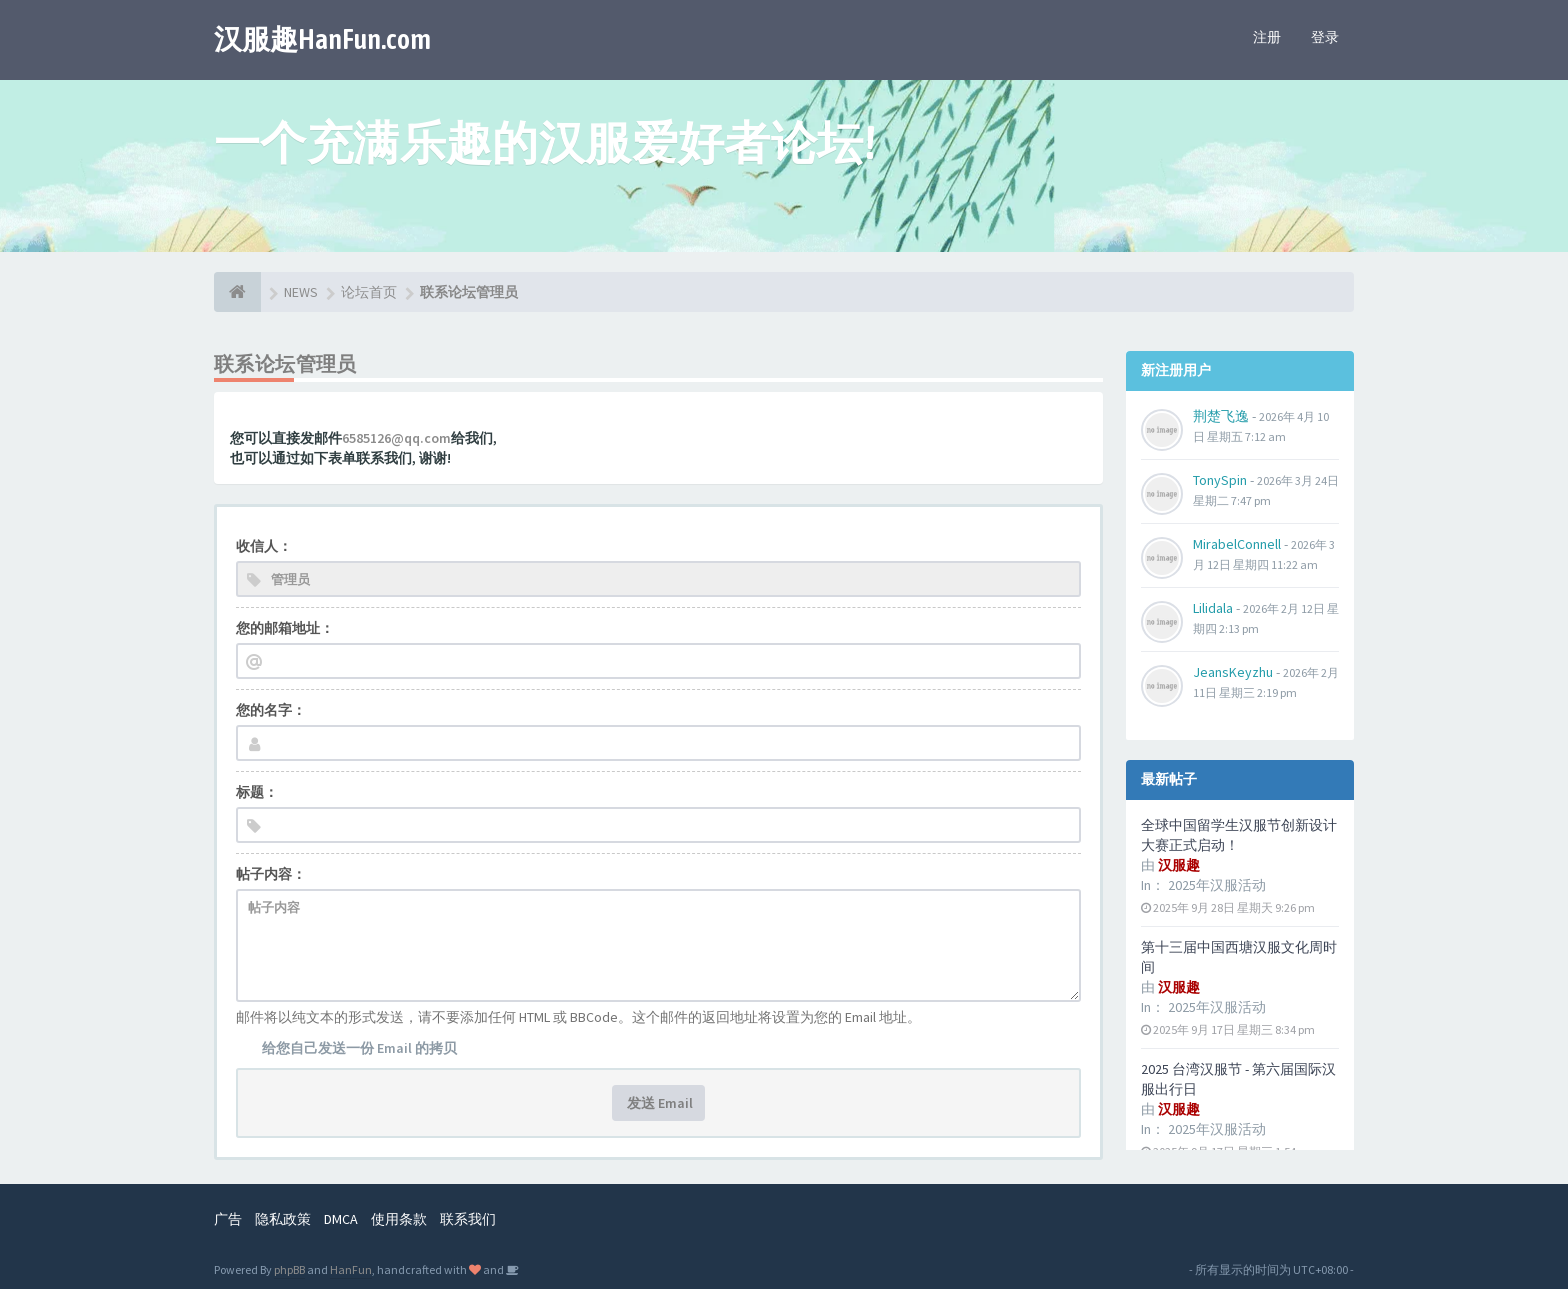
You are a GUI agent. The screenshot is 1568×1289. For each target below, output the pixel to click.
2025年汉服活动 (1217, 885)
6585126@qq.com (396, 438)
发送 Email (658, 1103)
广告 (228, 1219)
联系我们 (468, 1219)
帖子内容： (271, 874)
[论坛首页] (237, 292)
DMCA (341, 1219)
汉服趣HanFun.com (322, 39)
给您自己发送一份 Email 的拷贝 (359, 1048)
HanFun (351, 1269)
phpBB (289, 1269)
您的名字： (271, 710)
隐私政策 (283, 1219)
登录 (1325, 37)
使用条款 (399, 1219)
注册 (1267, 37)
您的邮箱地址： (285, 628)
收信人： (264, 546)
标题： (257, 792)
